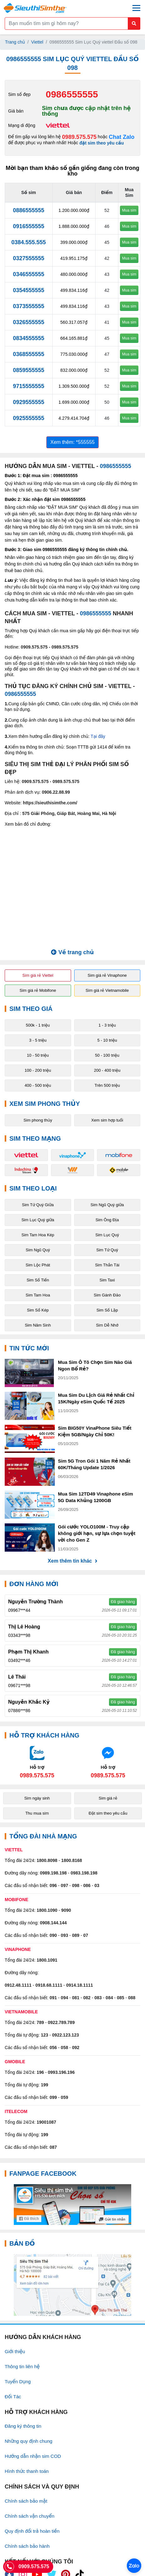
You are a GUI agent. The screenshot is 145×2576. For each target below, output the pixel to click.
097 (64, 1885)
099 (53, 2097)
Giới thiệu (15, 2351)
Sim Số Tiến (38, 1280)
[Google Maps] (72, 2285)
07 (85, 1935)
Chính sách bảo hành (27, 2546)
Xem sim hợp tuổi (107, 1120)
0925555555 (28, 418)
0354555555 (28, 290)
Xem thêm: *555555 (72, 442)
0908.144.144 (53, 1922)
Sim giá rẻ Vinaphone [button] (107, 975)
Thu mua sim (37, 1813)
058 (64, 2047)
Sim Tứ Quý (107, 1250)
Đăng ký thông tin (23, 2426)
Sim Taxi (107, 1280)
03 (97, 1885)
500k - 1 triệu (38, 1025)
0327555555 (28, 258)
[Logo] (35, 8)
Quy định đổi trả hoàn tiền (32, 2531)
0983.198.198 (84, 1872)
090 (53, 1935)
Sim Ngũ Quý (38, 1250)
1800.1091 (47, 1960)
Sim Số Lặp (107, 1310)
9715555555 (28, 386)
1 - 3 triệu (107, 1025)
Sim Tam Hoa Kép (37, 1235)
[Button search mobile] (134, 23)
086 (87, 1885)
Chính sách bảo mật (26, 2501)
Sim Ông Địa (107, 1219)
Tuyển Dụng (18, 2381)
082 (87, 1997)
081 (75, 1997)
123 (44, 2034)
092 (75, 2047)
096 (53, 1885)
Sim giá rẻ (108, 1798)
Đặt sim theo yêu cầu (108, 1813)
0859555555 (28, 370)
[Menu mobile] (136, 8)
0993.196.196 (61, 2072)
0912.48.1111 (18, 1985)
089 (75, 1935)
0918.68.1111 (48, 1985)
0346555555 (28, 274)
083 (98, 1997)
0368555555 (28, 354)
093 (64, 1935)
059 (64, 2097)
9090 (66, 1910)
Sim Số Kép (38, 1310)
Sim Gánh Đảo (107, 1295)
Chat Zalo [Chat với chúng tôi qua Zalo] (121, 137)
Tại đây (98, 736)
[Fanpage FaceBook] (72, 2204)
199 (44, 2084)
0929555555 (28, 402)
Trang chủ (15, 42)
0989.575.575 (79, 137)
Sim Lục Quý (107, 1235)
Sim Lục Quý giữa (37, 1219)
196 (40, 2072)
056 (53, 2047)
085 (120, 1997)
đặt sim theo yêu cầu (102, 143)
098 (75, 1885)
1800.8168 (71, 1860)
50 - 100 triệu (107, 1055)
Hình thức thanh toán (27, 2471)
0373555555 (28, 306)
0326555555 (28, 322)
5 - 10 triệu (107, 1040)
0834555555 (28, 338)
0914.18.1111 (79, 1985)
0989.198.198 (53, 1872)
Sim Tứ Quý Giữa (38, 1204)
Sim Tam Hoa (38, 1295)
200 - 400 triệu (107, 1070)
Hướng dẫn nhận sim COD (33, 2456)
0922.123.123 (65, 2034)
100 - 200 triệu (37, 1070)
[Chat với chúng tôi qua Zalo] (37, 1762)
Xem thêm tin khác (72, 1561)
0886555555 (28, 210)
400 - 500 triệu (37, 1085)
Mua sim (129, 210)
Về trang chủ (72, 952)
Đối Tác (13, 2396)
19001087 (46, 2122)
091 (53, 1997)
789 (40, 2022)
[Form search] (72, 23)
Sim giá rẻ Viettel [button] (37, 975)
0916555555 (28, 226)
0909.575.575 (34, 646)
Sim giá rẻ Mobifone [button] (38, 990)
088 (131, 1997)
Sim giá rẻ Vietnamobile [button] (107, 990)
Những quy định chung (28, 2441)
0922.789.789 (61, 2022)
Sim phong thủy (37, 1120)
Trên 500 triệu (107, 1085)
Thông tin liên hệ (22, 2366)
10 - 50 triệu (38, 1055)
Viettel (37, 42)
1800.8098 (47, 1860)
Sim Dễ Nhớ (107, 1325)
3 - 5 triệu (38, 1040)
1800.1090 (47, 1910)
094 (64, 1997)
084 (109, 1997)
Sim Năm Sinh (38, 1325)
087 (53, 2147)
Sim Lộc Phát (38, 1265)
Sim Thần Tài (107, 1265)
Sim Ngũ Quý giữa (107, 1204)
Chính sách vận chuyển (29, 2516)
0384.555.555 (28, 242)
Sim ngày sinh (37, 1798)
